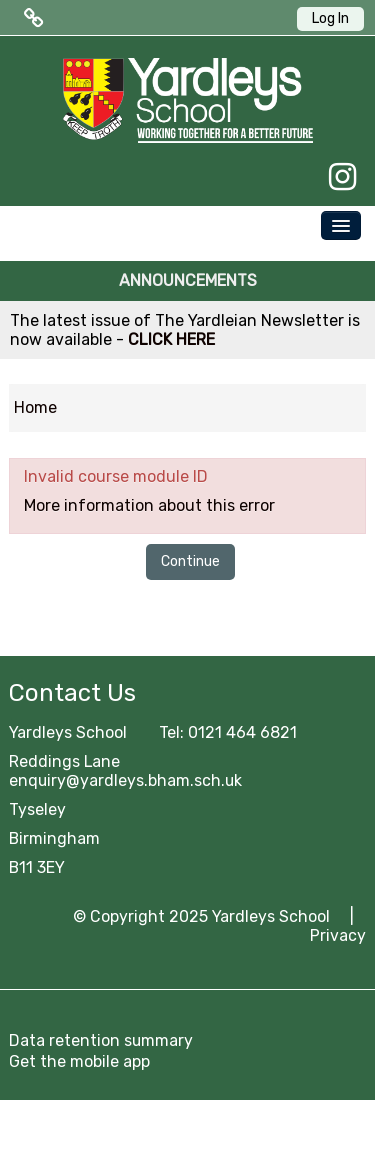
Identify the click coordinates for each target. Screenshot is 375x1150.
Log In (330, 18)
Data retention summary (101, 1040)
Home (35, 407)
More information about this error (149, 505)
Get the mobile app (79, 1061)
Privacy (338, 935)
